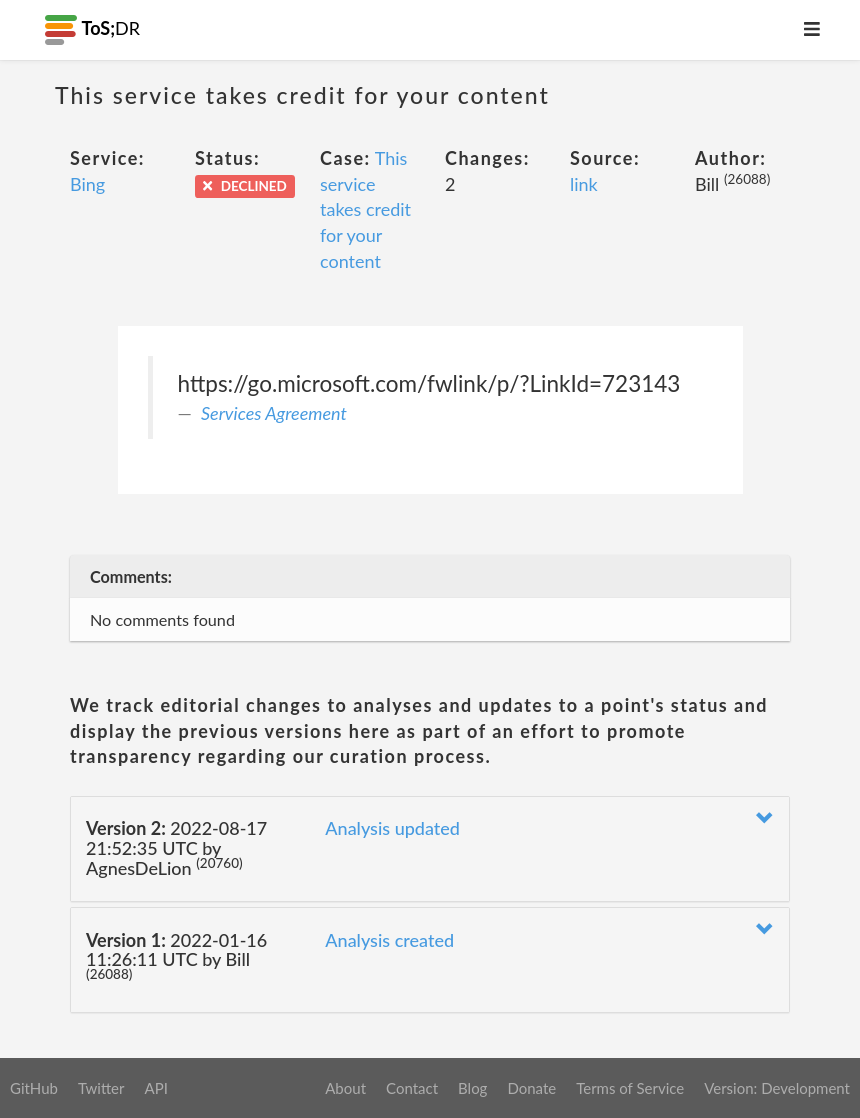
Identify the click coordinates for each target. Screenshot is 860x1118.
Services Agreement (274, 413)
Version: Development (777, 1088)
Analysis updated (392, 828)
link (584, 184)
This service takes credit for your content (365, 209)
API (155, 1088)
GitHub (34, 1088)
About (345, 1088)
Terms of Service (630, 1088)
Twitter (101, 1088)
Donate (531, 1088)
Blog (472, 1088)
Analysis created (389, 940)
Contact (412, 1088)
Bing (87, 184)
